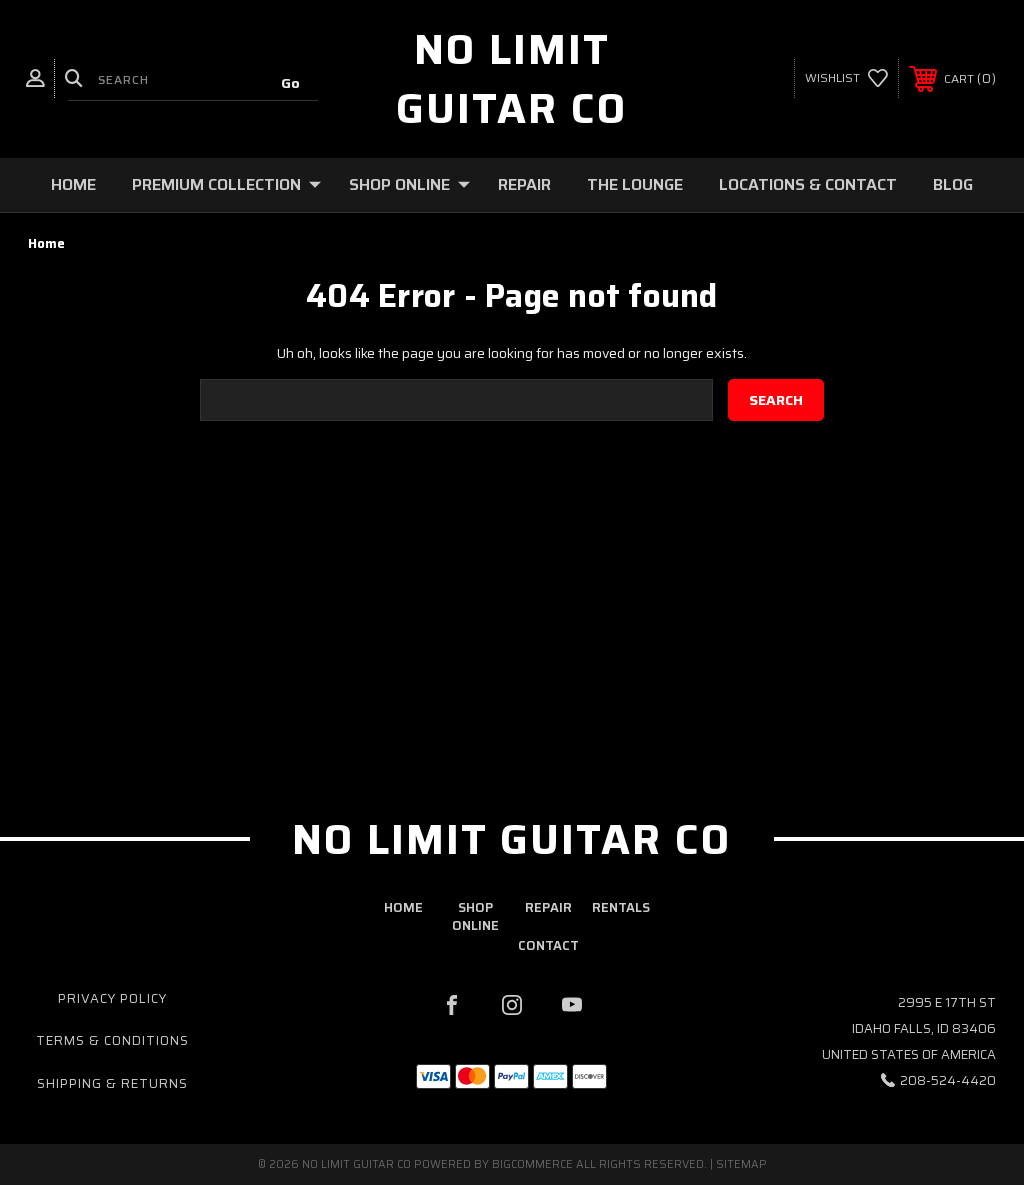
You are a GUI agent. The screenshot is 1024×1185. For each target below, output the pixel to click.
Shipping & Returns (112, 1083)
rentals (621, 907)
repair (548, 907)
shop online (475, 916)
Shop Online (409, 184)
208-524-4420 (948, 1080)
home (403, 907)
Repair (524, 184)
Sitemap (741, 1164)
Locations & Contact (808, 184)
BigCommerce (532, 1164)
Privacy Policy (112, 998)
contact (548, 945)
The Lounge (635, 184)
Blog (953, 184)
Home (73, 184)
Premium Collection (226, 184)
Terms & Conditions (112, 1040)
